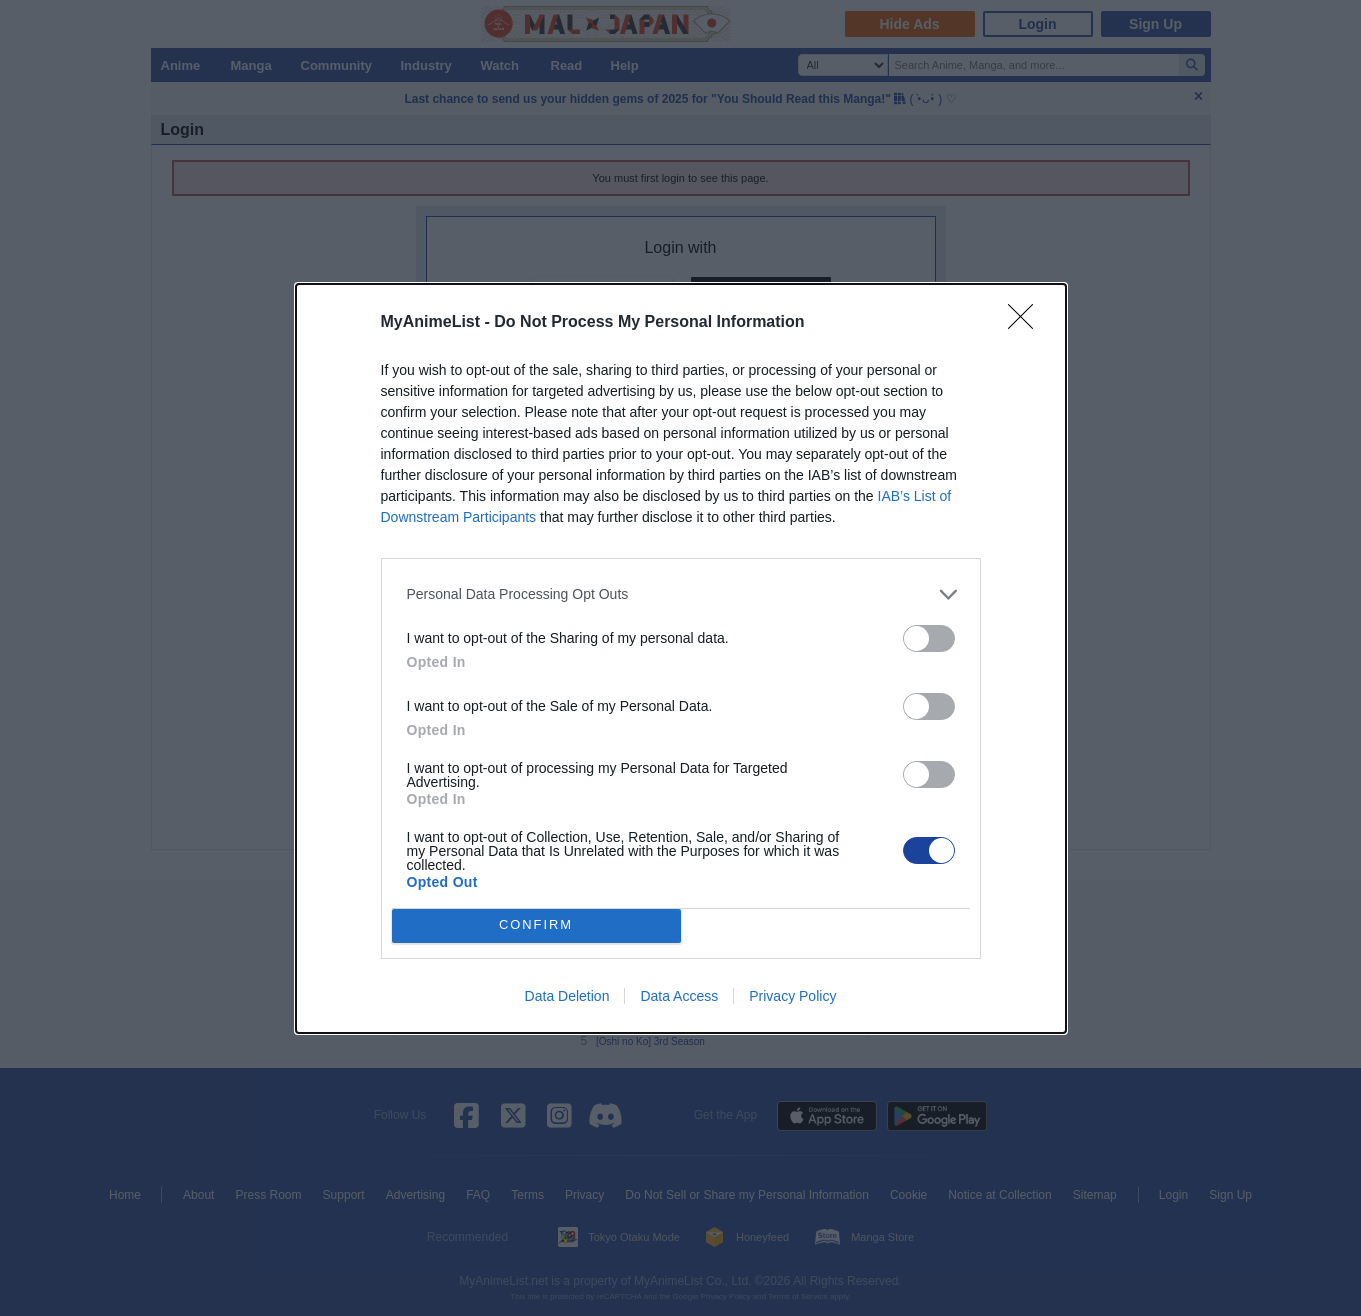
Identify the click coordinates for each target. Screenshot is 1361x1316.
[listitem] (681, 594)
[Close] (1027, 323)
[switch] (929, 638)
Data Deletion (567, 996)
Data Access (679, 996)
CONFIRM (536, 925)
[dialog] (681, 658)
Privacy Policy (792, 996)
